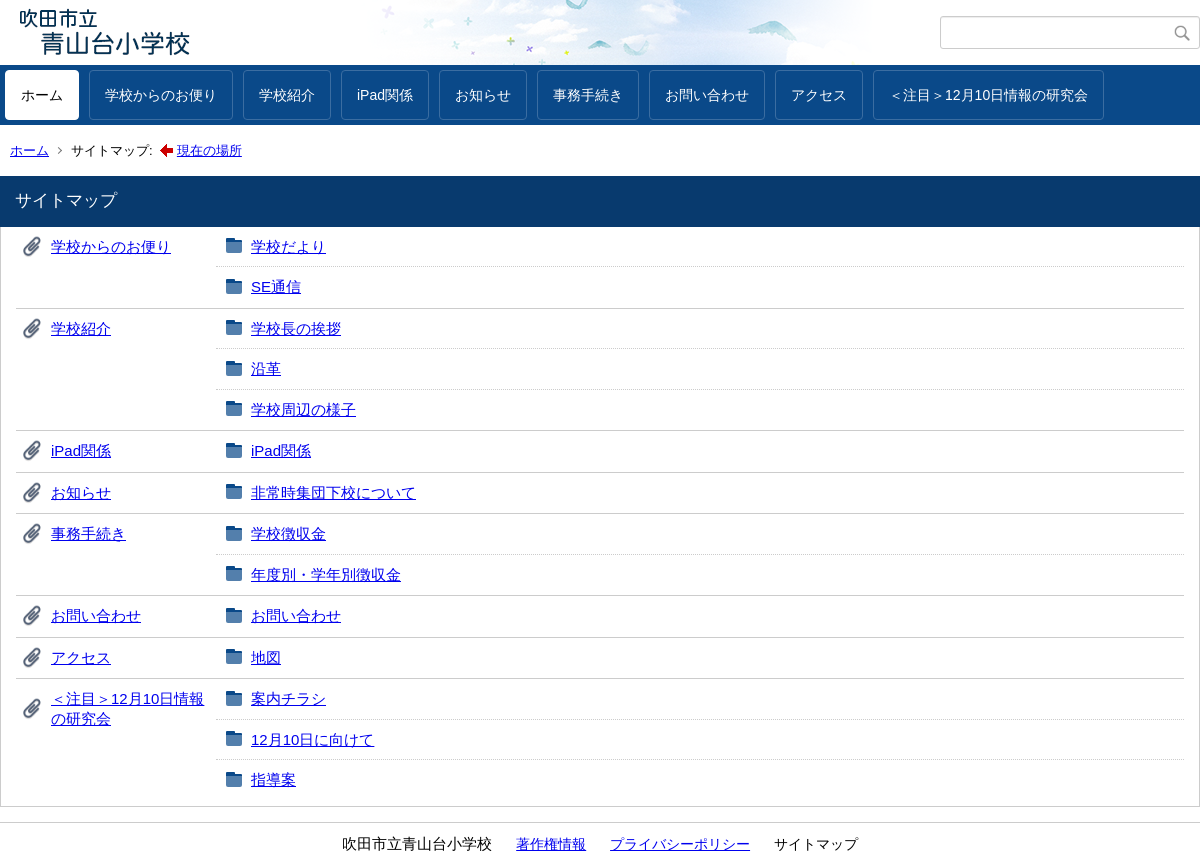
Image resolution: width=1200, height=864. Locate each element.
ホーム (42, 95)
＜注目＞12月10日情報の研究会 (988, 95)
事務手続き (588, 95)
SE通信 (276, 286)
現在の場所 (209, 150)
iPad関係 (385, 95)
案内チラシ (288, 698)
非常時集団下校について (333, 492)
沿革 (266, 368)
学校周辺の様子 (303, 409)
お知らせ (483, 95)
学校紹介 (287, 95)
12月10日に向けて (312, 739)
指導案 (273, 779)
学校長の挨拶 (296, 328)
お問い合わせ (707, 95)
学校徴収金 (288, 533)
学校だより (288, 246)
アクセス (819, 95)
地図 (266, 657)
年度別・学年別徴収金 (326, 574)
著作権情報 (551, 844)
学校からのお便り (161, 95)
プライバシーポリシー (680, 844)
